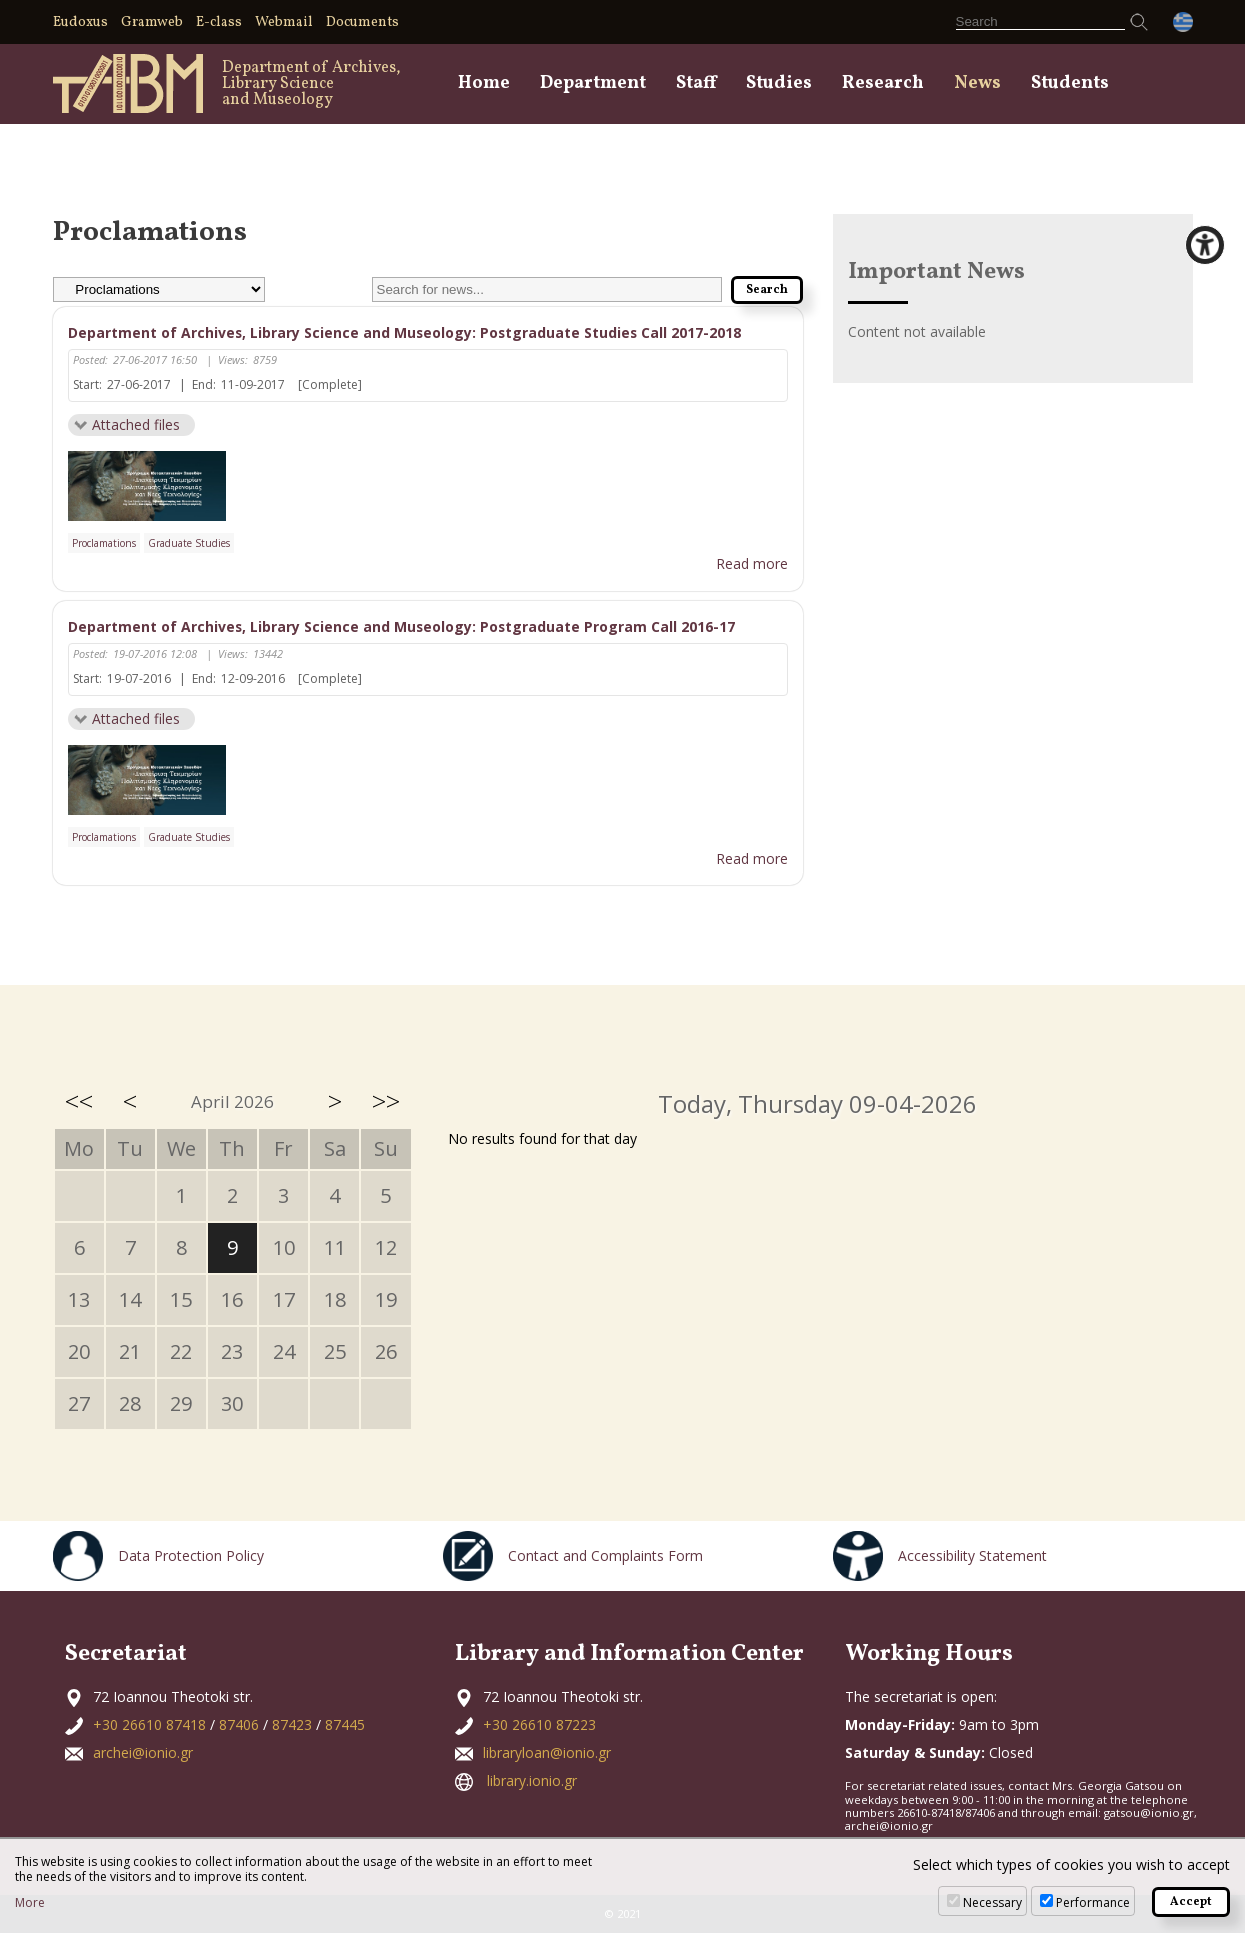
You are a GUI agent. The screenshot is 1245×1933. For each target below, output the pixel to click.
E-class (219, 22)
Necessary (992, 1902)
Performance (1093, 1902)
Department (593, 83)
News (977, 83)
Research (883, 83)
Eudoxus (80, 22)
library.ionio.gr (532, 1781)
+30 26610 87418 (149, 1725)
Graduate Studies (189, 543)
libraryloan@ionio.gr (547, 1753)
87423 (292, 1725)
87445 (345, 1725)
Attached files (136, 424)
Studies (779, 83)
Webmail (284, 22)
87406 (239, 1725)
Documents (362, 22)
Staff (696, 83)
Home (484, 83)
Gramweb (152, 22)
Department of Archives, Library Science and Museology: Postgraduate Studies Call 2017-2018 (406, 332)
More (30, 1903)
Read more (752, 564)
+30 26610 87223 (539, 1725)
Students (1070, 83)
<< (79, 1102)
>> (386, 1102)
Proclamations (104, 543)
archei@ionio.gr (143, 1753)
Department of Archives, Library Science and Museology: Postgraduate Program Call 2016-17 (403, 626)
